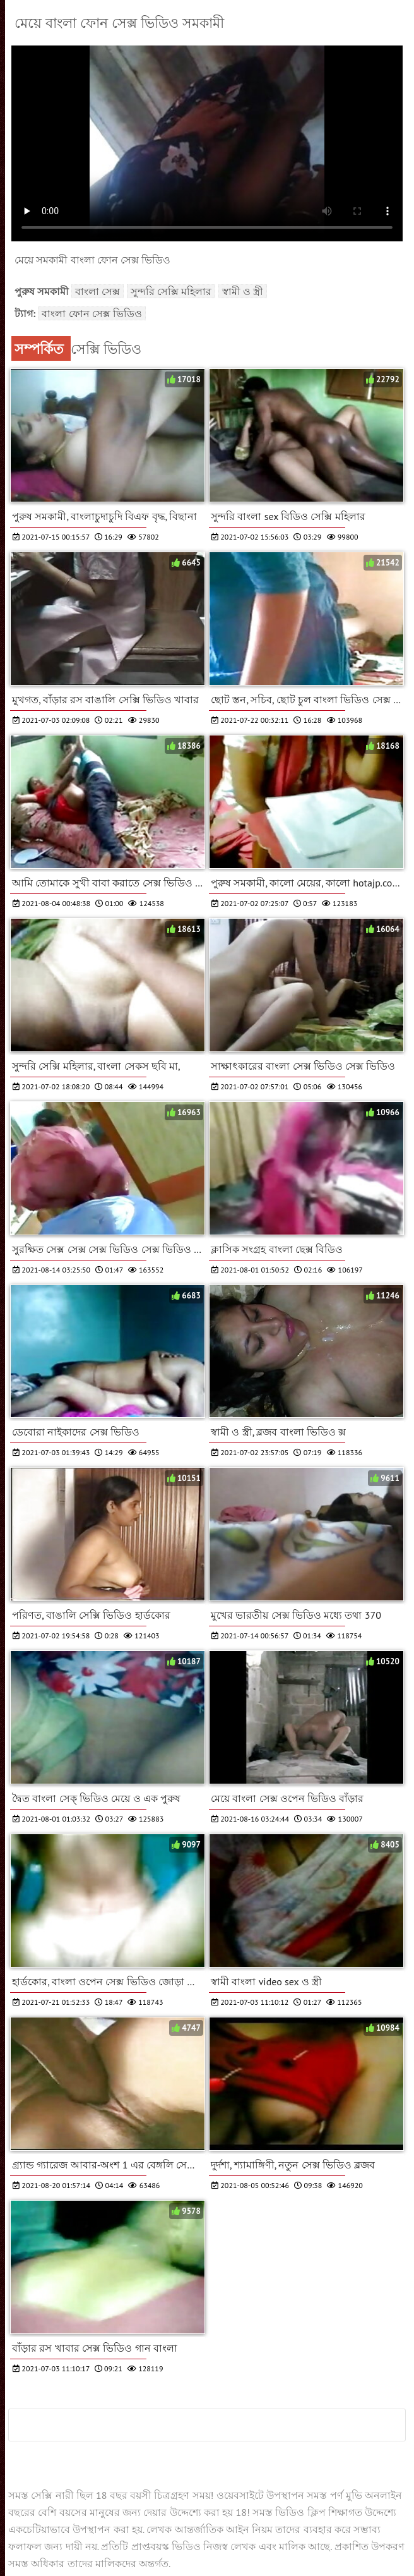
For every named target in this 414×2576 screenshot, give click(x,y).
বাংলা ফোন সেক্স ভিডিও (92, 313)
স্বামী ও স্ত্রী (243, 291)
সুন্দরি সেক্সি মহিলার (171, 291)
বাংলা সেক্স (97, 291)
